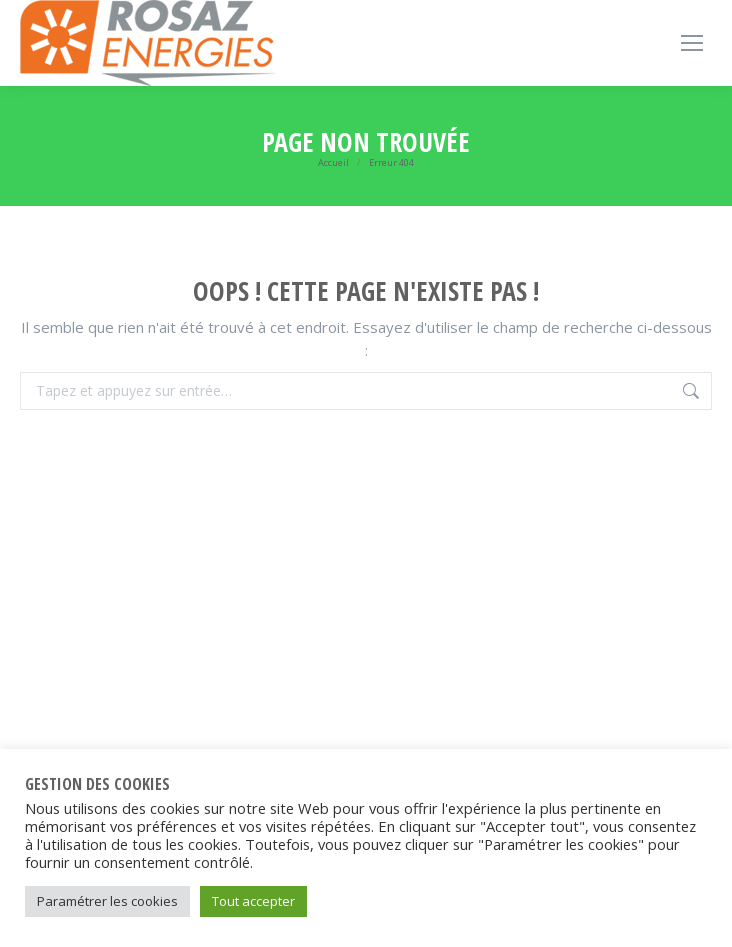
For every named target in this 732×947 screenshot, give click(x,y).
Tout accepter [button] (253, 901)
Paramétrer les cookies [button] (107, 901)
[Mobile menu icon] (692, 43)
